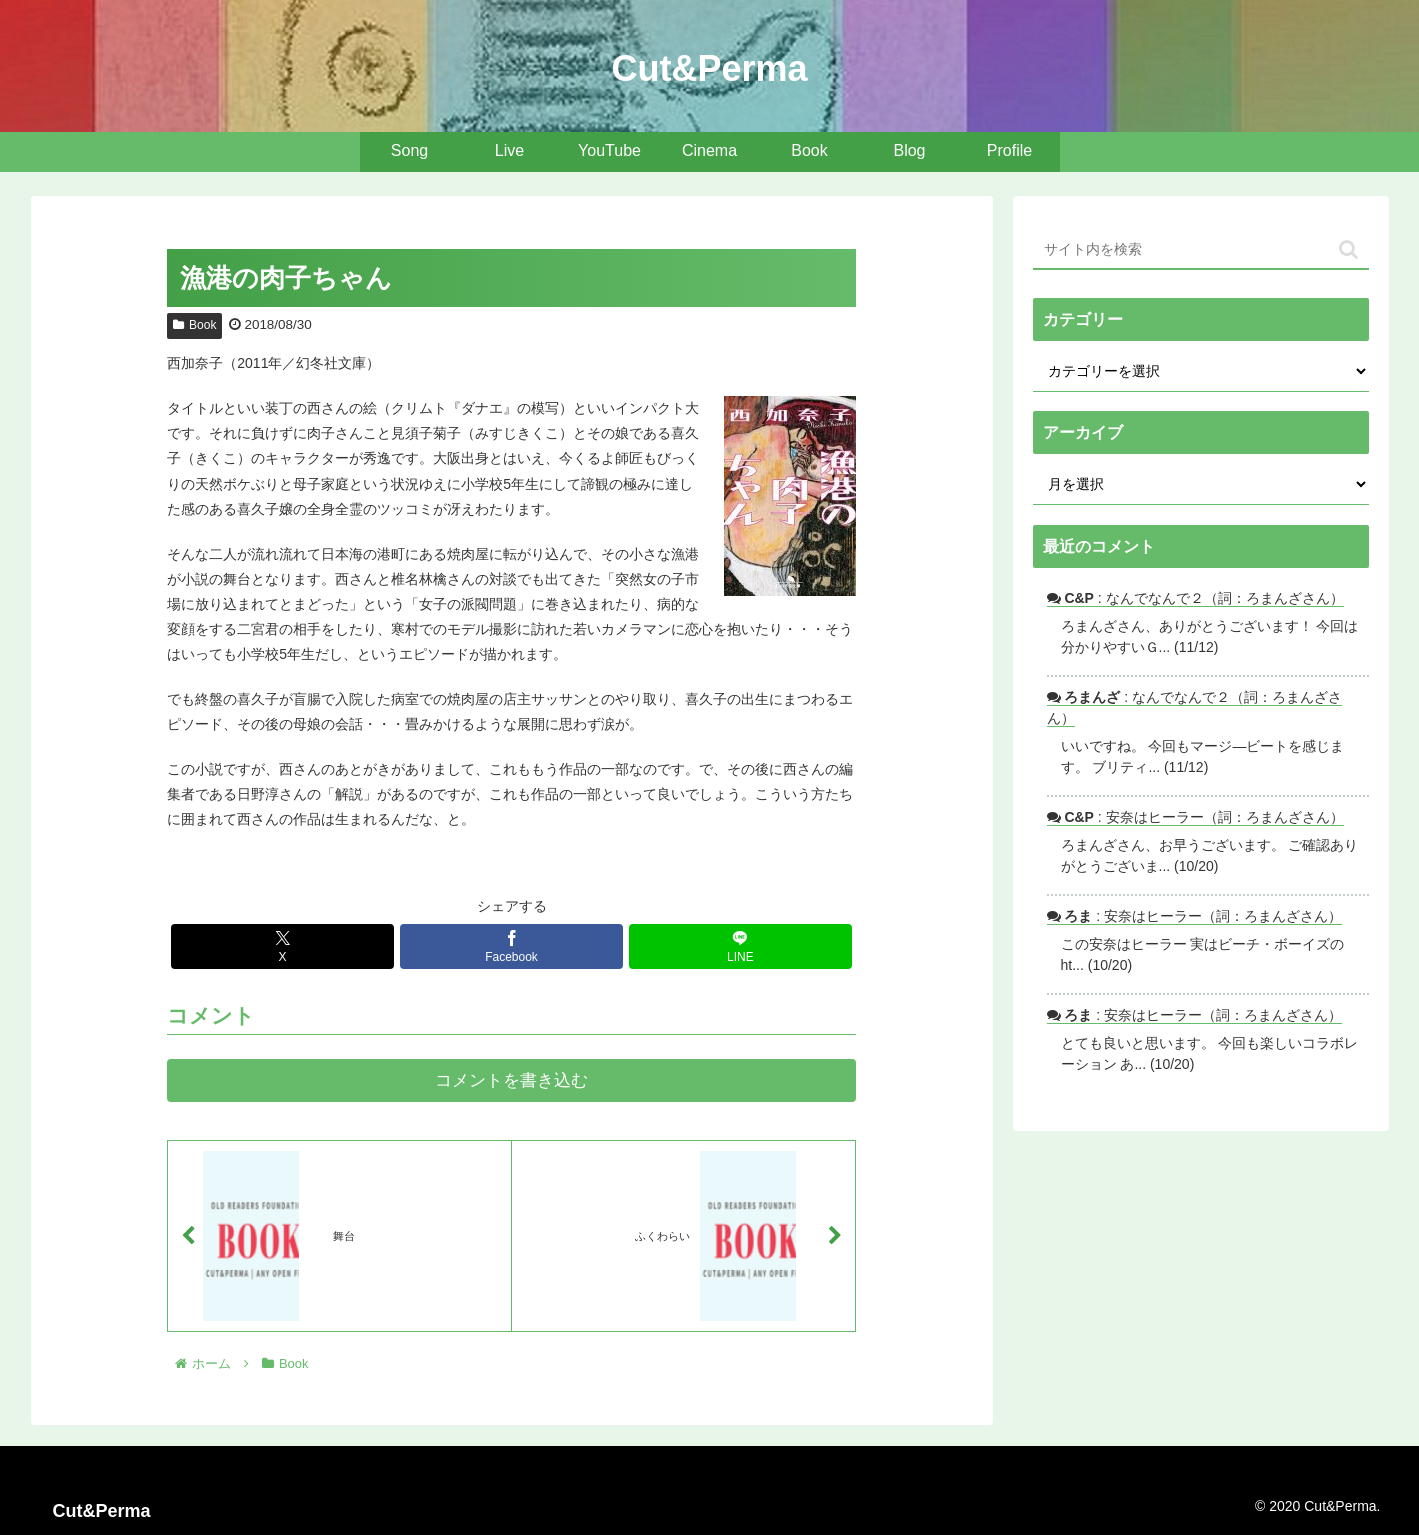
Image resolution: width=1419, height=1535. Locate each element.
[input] (1201, 250)
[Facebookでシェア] (512, 946)
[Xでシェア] (283, 946)
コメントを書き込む (511, 1080)
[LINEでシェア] (741, 946)
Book (194, 325)
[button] (1348, 249)
